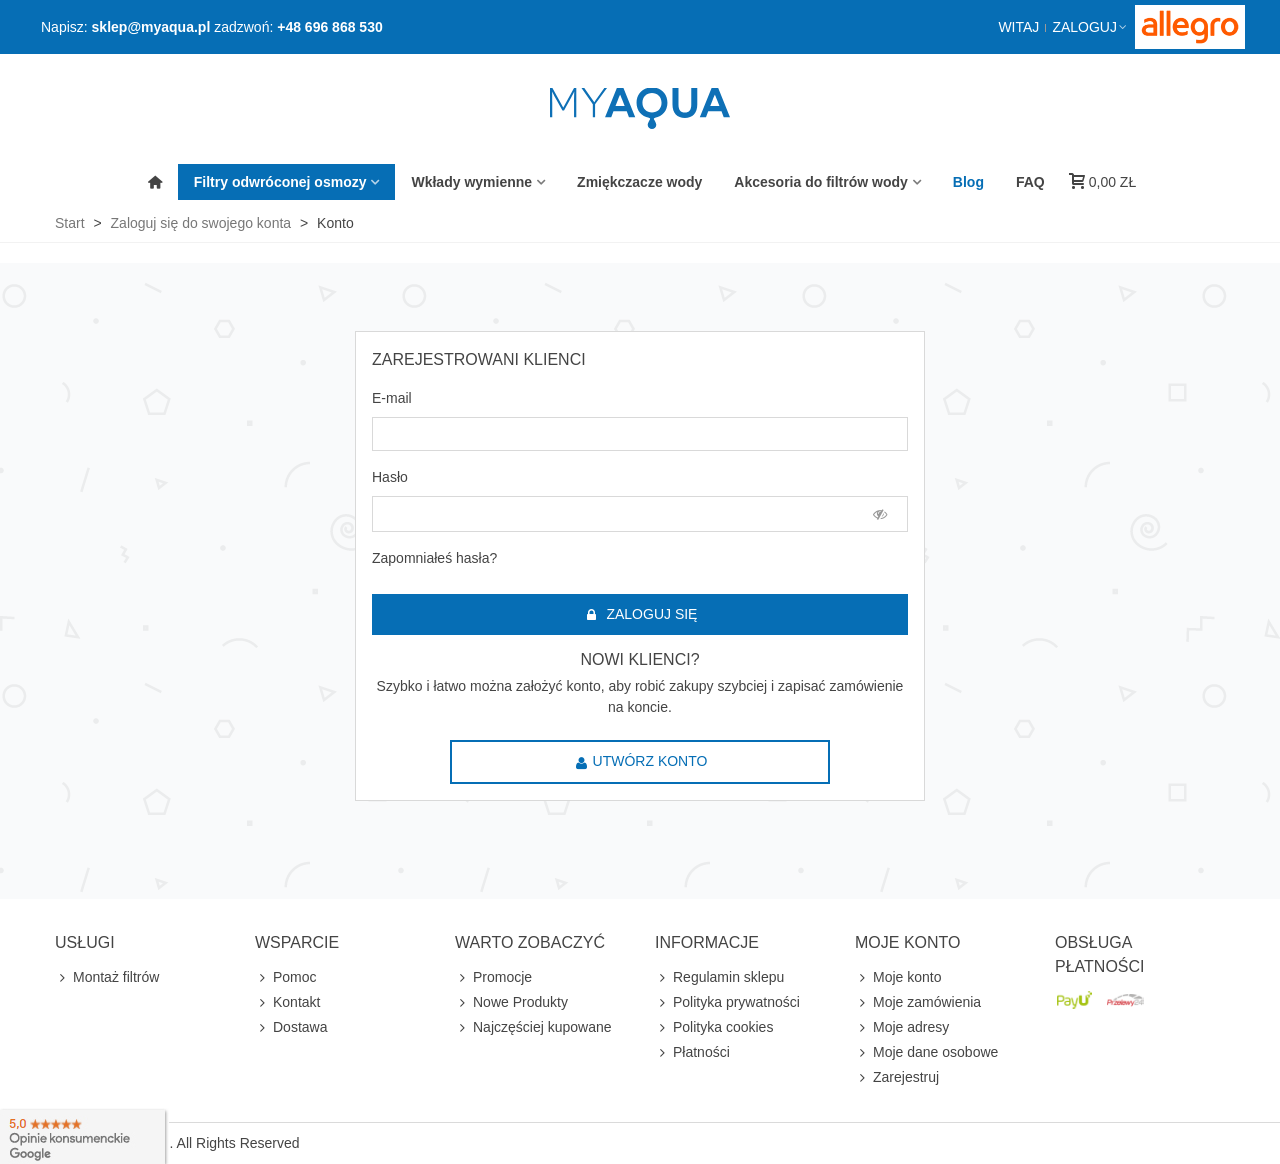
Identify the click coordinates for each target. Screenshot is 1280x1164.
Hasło (390, 477)
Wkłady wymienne (471, 182)
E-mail (392, 398)
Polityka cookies (714, 1027)
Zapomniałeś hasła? (434, 558)
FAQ (1030, 182)
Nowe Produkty (511, 1002)
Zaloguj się (641, 614)
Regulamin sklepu (719, 977)
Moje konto (898, 977)
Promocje (493, 977)
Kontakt (287, 1002)
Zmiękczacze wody (639, 182)
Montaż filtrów (107, 977)
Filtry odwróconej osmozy (280, 182)
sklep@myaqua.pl (151, 27)
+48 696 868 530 (330, 27)
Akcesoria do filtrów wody (820, 182)
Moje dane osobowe (926, 1052)
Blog (968, 182)
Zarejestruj (897, 1077)
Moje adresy (902, 1027)
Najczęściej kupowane (533, 1027)
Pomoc (286, 977)
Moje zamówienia (918, 1002)
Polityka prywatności (727, 1002)
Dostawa (291, 1027)
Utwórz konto (641, 761)
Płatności (692, 1052)
